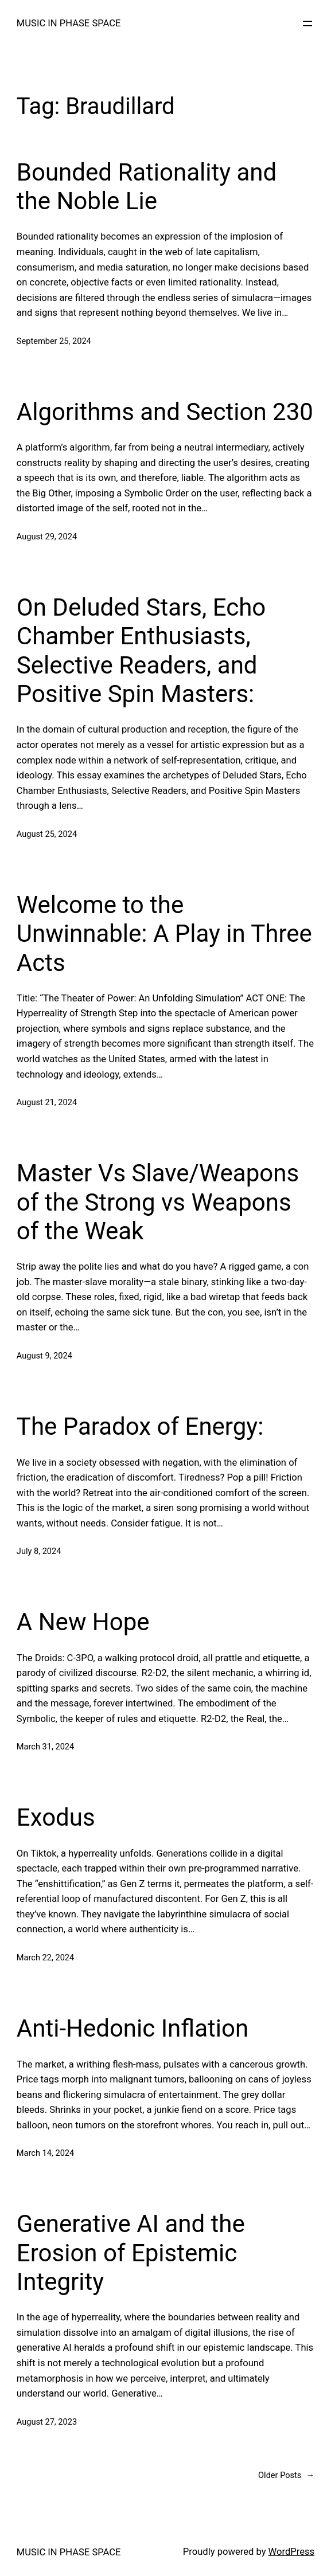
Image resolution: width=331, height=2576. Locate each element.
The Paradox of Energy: (140, 1426)
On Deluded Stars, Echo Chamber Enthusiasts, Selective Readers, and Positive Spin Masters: (141, 650)
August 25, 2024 (47, 834)
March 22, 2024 (45, 1957)
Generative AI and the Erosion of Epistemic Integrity (131, 2253)
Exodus (56, 1817)
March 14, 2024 (45, 2153)
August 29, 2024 (47, 536)
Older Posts (286, 2475)
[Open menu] (307, 23)
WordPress (291, 2551)
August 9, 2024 (44, 1355)
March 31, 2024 (45, 1746)
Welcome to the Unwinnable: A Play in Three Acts (164, 934)
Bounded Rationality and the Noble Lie (147, 186)
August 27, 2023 (47, 2422)
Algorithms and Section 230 (165, 412)
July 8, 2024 (39, 1551)
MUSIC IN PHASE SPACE (69, 23)
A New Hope (83, 1622)
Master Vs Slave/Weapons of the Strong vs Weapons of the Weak (158, 1202)
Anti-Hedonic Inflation (132, 2028)
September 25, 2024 (54, 341)
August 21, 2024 (47, 1102)
